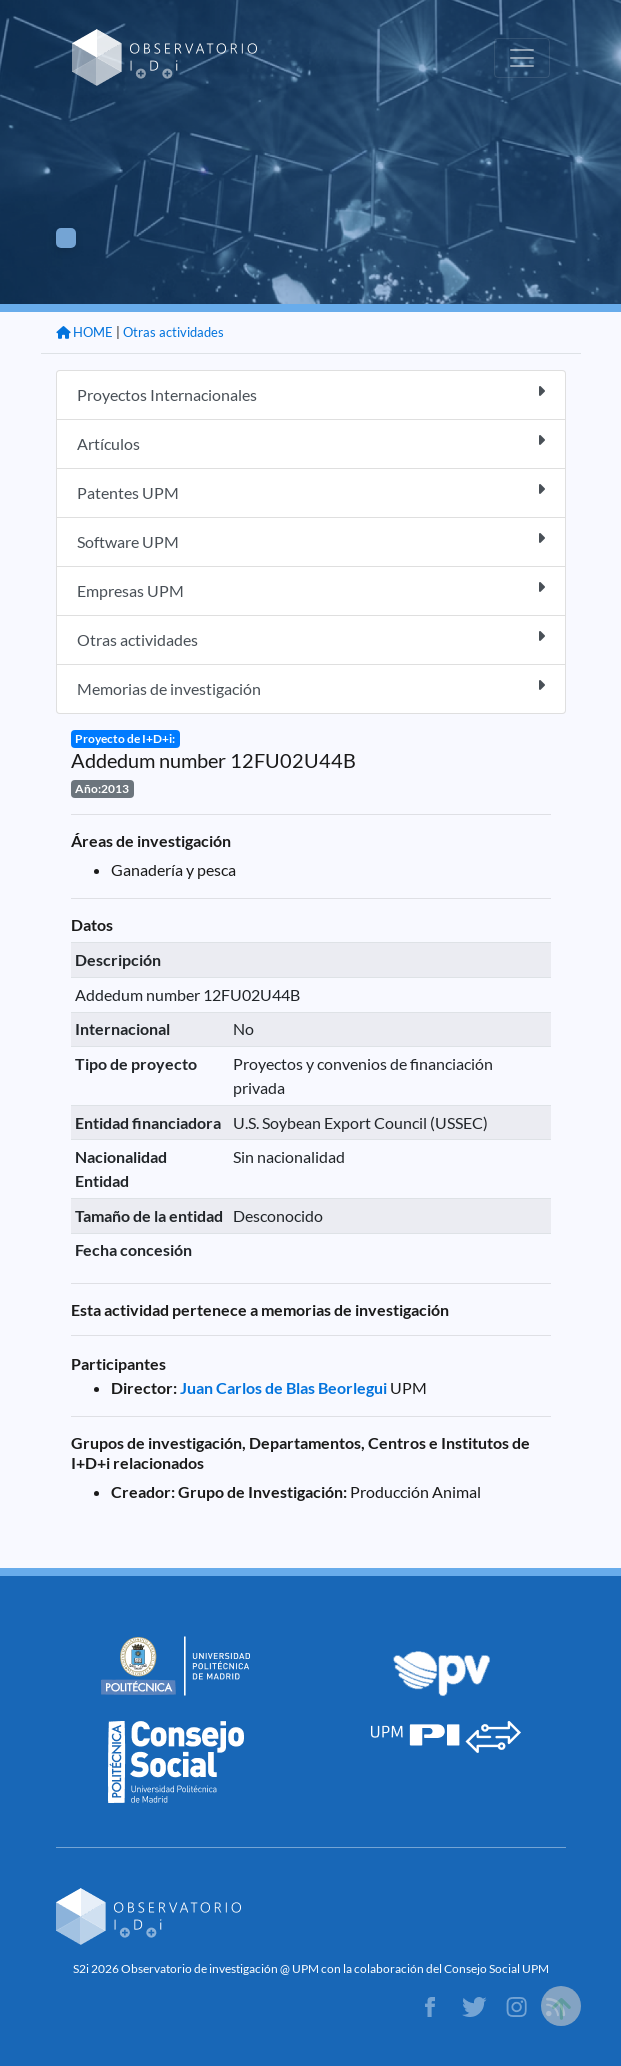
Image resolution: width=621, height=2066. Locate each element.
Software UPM (311, 540)
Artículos (311, 442)
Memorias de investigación (311, 687)
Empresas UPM (311, 589)
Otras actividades (173, 332)
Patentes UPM (311, 491)
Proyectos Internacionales (311, 393)
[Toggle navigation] (522, 58)
